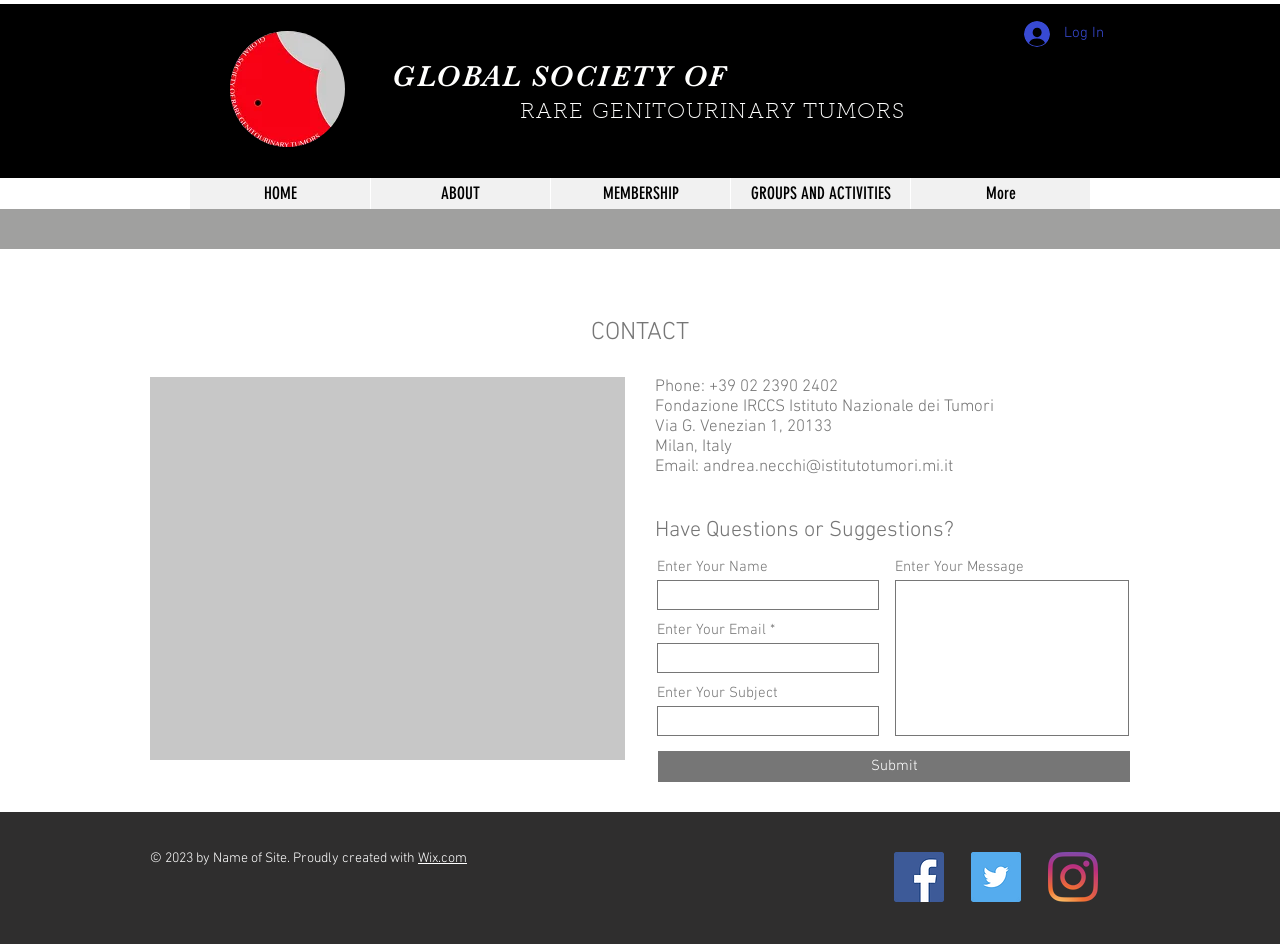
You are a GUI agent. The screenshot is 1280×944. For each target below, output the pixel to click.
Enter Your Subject (717, 693)
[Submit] (894, 766)
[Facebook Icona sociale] (919, 877)
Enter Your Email (711, 630)
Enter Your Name (712, 567)
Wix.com (442, 858)
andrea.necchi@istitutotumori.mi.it (828, 467)
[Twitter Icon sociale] (996, 877)
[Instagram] (1073, 877)
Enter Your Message (959, 567)
